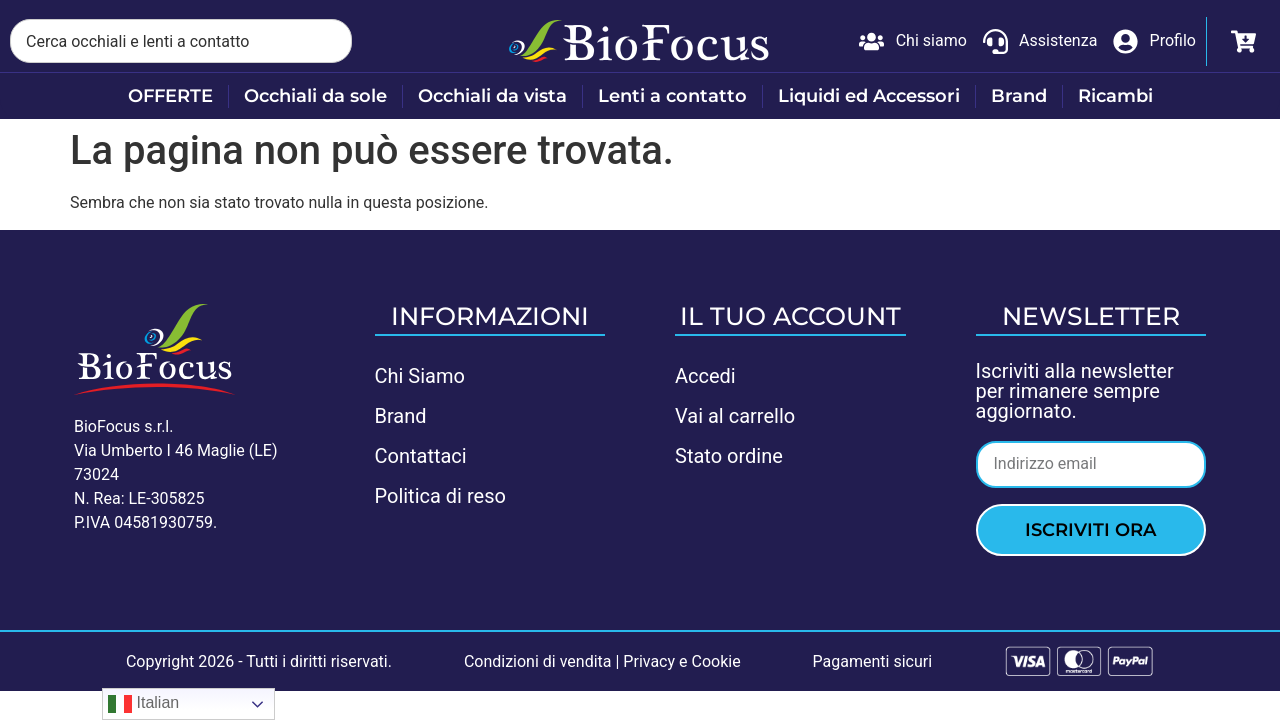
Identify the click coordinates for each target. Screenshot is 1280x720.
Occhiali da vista (492, 96)
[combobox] (181, 41)
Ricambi (1115, 96)
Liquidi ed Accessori (869, 96)
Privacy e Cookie (681, 661)
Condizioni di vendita (538, 661)
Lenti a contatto (672, 96)
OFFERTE (170, 96)
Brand (1019, 96)
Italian (143, 704)
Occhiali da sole (315, 96)
